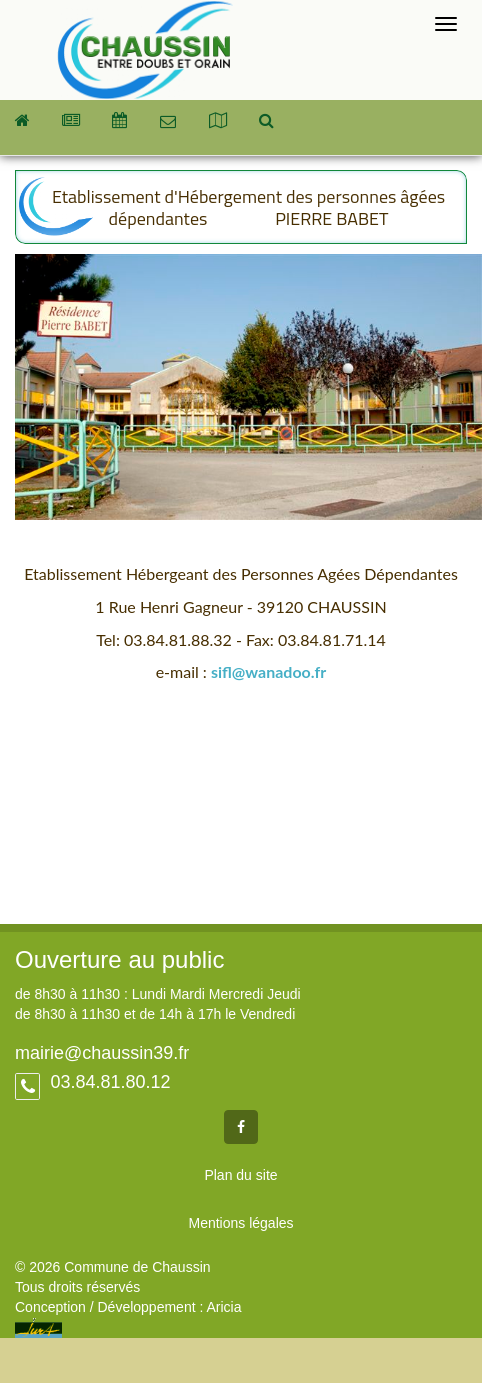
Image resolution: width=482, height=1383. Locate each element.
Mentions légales (240, 1223)
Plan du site (240, 1175)
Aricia (223, 1307)
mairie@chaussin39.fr (102, 1053)
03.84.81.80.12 (107, 1082)
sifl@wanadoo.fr (268, 671)
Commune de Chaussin (144, 50)
